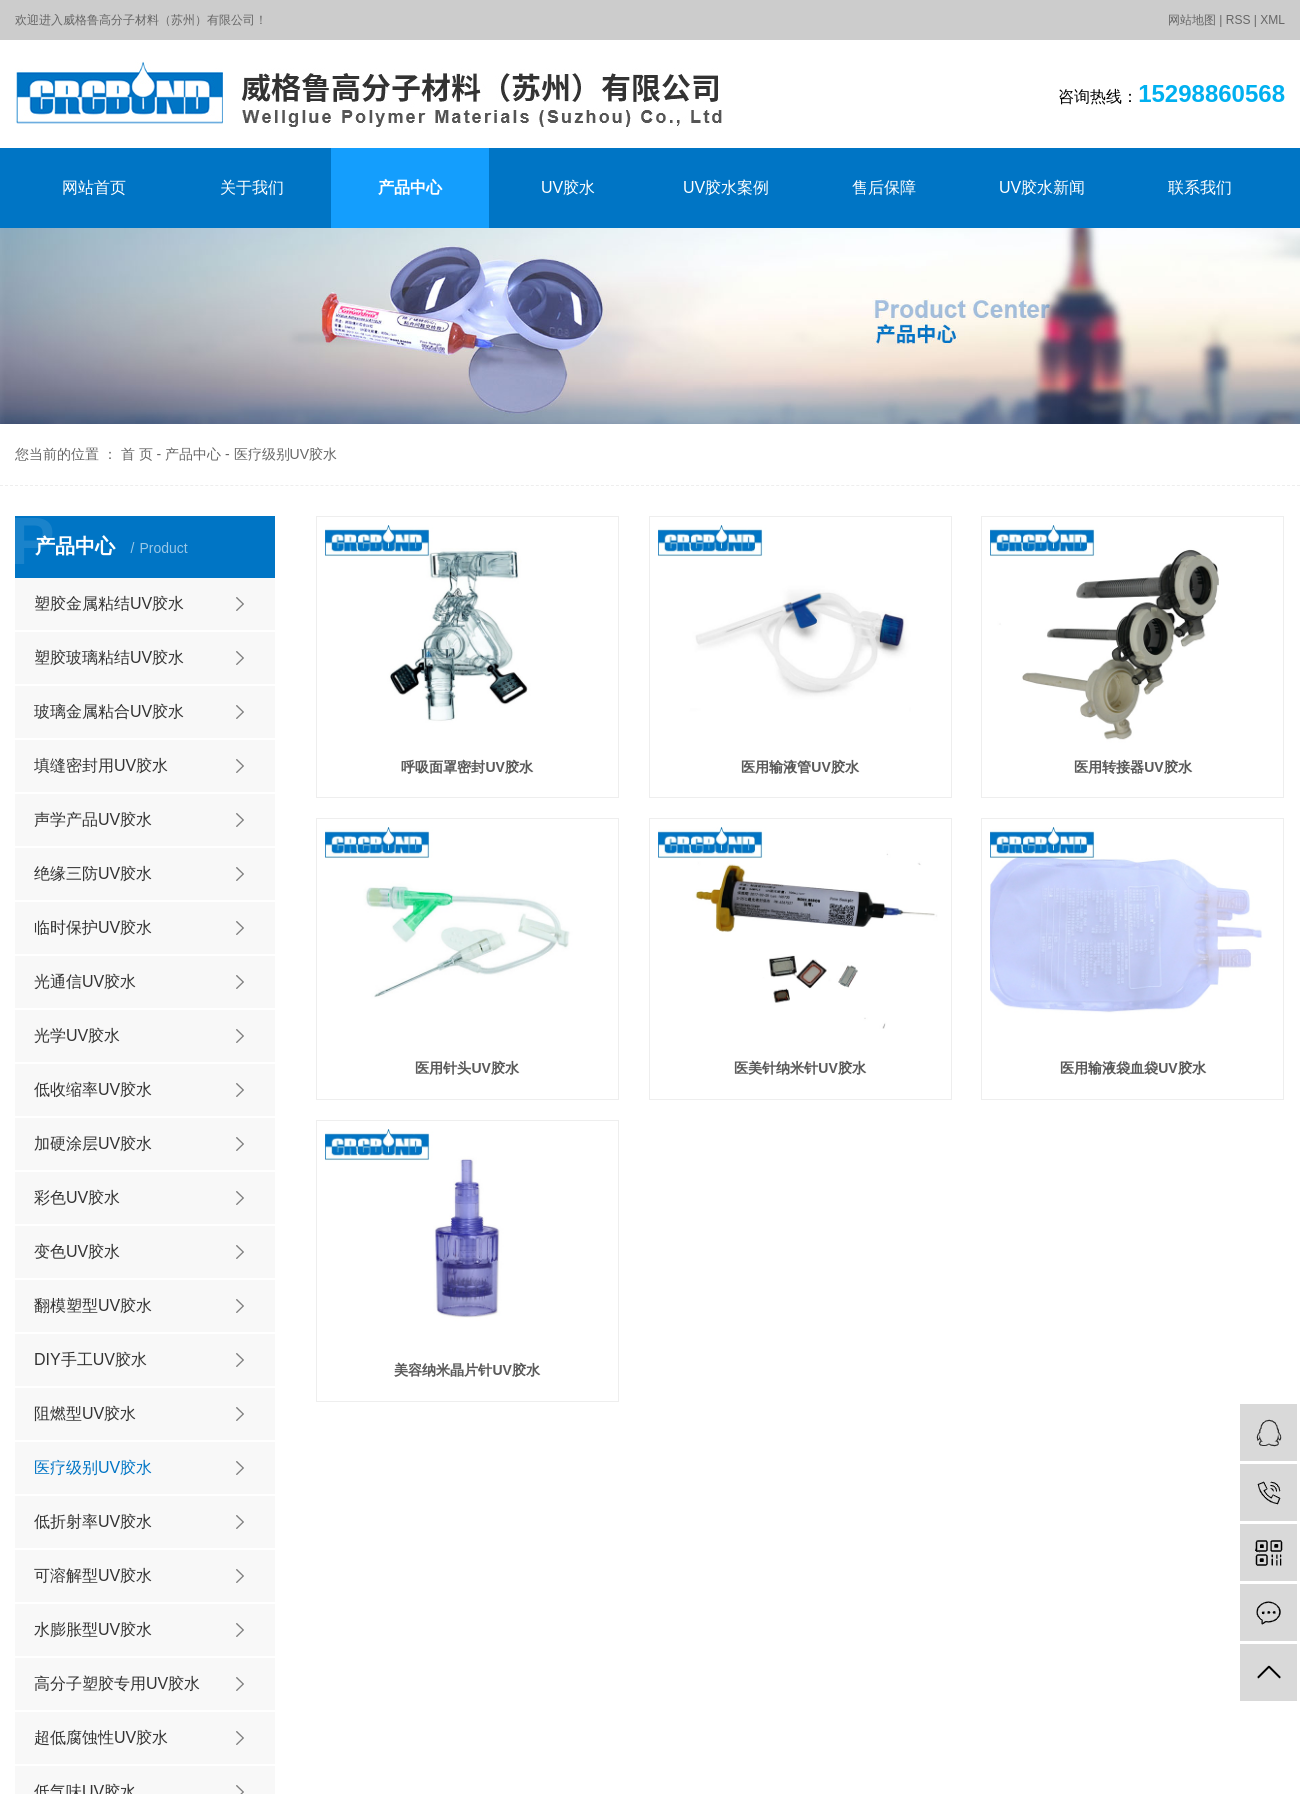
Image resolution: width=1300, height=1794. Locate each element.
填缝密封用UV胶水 (101, 765)
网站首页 (94, 187)
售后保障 (884, 187)
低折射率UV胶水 (93, 1521)
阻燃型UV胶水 (85, 1413)
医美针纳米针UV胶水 (799, 1068)
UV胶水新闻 (1042, 187)
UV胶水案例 (726, 187)
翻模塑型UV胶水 (93, 1305)
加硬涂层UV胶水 (93, 1143)
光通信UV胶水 (85, 981)
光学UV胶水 (77, 1035)
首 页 (137, 454)
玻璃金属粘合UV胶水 (109, 711)
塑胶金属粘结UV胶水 (109, 603)
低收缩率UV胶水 (93, 1089)
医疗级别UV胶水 (285, 454)
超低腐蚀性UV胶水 (101, 1737)
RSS (1238, 20)
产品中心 (410, 187)
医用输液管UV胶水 (799, 767)
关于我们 (252, 187)
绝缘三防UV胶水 (93, 873)
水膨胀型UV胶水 (93, 1629)
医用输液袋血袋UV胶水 (1132, 1068)
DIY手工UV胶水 (90, 1359)
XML (1272, 20)
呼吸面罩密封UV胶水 (466, 767)
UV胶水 (568, 187)
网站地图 (1192, 20)
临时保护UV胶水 (93, 927)
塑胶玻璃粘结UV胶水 (109, 657)
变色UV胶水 (77, 1251)
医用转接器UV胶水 (1132, 767)
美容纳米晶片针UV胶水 (466, 1370)
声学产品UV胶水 (93, 819)
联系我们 (1200, 187)
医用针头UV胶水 (466, 1068)
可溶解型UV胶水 (93, 1575)
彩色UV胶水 (77, 1197)
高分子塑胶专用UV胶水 (117, 1683)
